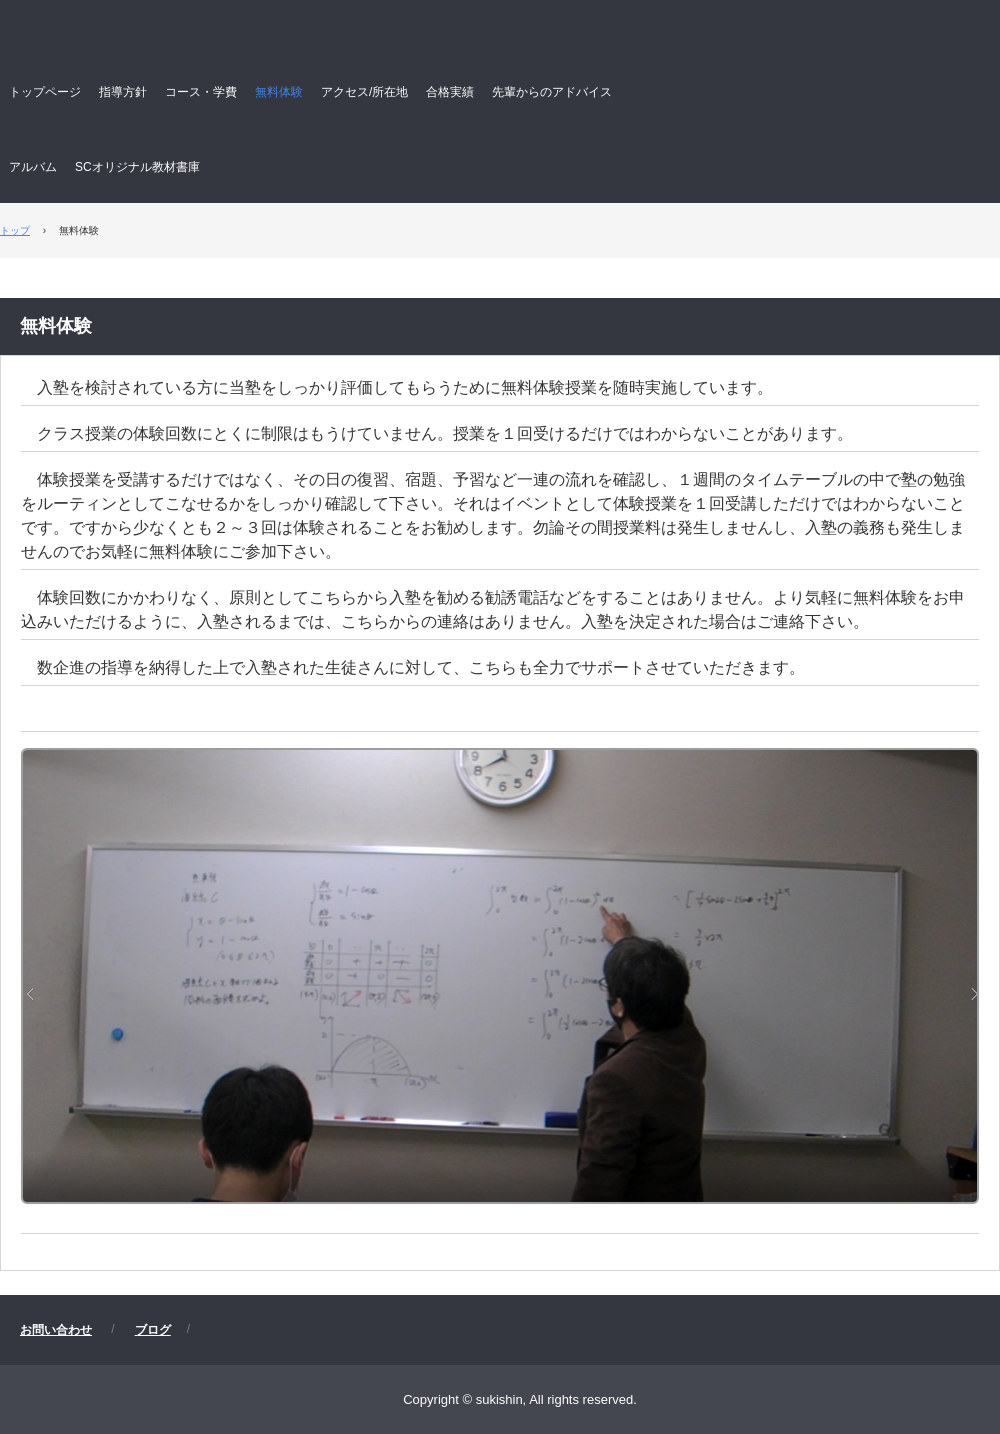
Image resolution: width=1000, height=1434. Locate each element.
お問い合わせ (56, 1330)
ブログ (153, 1330)
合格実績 (450, 92)
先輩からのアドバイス (552, 92)
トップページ (45, 92)
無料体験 (279, 92)
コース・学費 (201, 92)
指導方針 (123, 92)
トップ (15, 230)
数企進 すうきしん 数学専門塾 (336, 41)
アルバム (33, 167)
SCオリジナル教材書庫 (137, 167)
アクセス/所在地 (364, 92)
